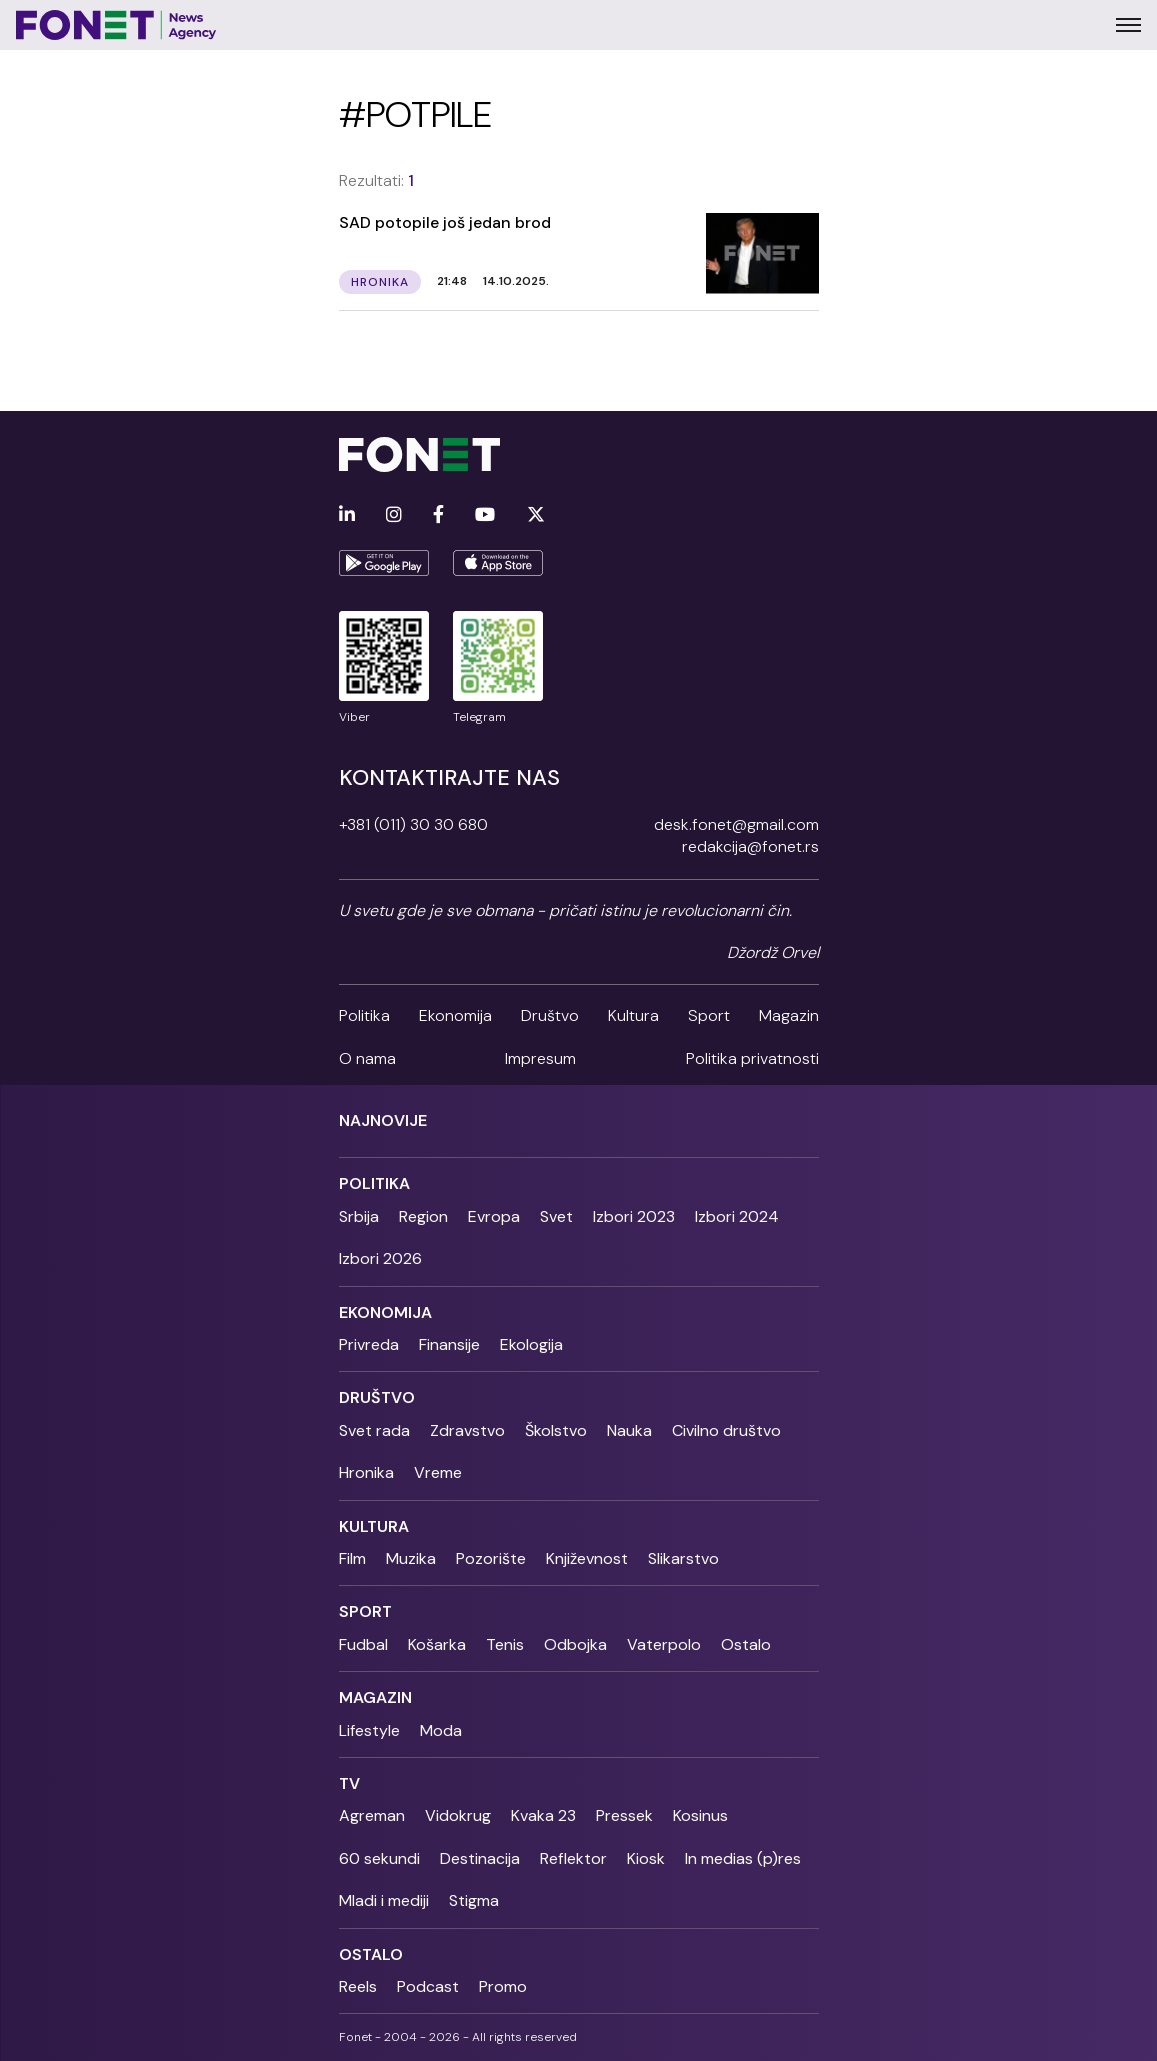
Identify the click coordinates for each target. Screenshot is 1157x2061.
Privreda (369, 1344)
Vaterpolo (664, 1644)
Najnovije (383, 1120)
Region (423, 1216)
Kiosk (646, 1858)
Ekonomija (455, 1015)
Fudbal (363, 1644)
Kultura (633, 1015)
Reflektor (573, 1858)
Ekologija (531, 1344)
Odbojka (575, 1644)
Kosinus (700, 1815)
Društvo (550, 1015)
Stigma (474, 1900)
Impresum (540, 1058)
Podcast (428, 1986)
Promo (503, 1986)
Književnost (587, 1558)
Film (352, 1558)
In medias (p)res (743, 1858)
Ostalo (746, 1644)
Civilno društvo (726, 1430)
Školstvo (556, 1430)
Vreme (438, 1472)
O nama (367, 1058)
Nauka (629, 1430)
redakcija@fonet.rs (750, 846)
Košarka (437, 1644)
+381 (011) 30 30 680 (413, 824)
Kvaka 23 (543, 1815)
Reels (358, 1986)
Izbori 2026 (380, 1258)
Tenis (505, 1644)
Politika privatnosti (752, 1058)
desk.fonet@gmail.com (736, 824)
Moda (441, 1730)
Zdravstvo (467, 1430)
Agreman (372, 1815)
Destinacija (480, 1858)
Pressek (624, 1815)
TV (349, 1783)
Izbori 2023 (634, 1216)
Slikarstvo (683, 1558)
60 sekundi (379, 1858)
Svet (556, 1216)
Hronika (366, 1472)
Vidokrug (458, 1815)
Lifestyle (369, 1730)
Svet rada (374, 1430)
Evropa (494, 1216)
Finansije (449, 1344)
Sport (709, 1015)
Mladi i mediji (384, 1900)
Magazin (789, 1015)
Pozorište (491, 1558)
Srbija (359, 1216)
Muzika (411, 1558)
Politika (364, 1015)
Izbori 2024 (737, 1216)
